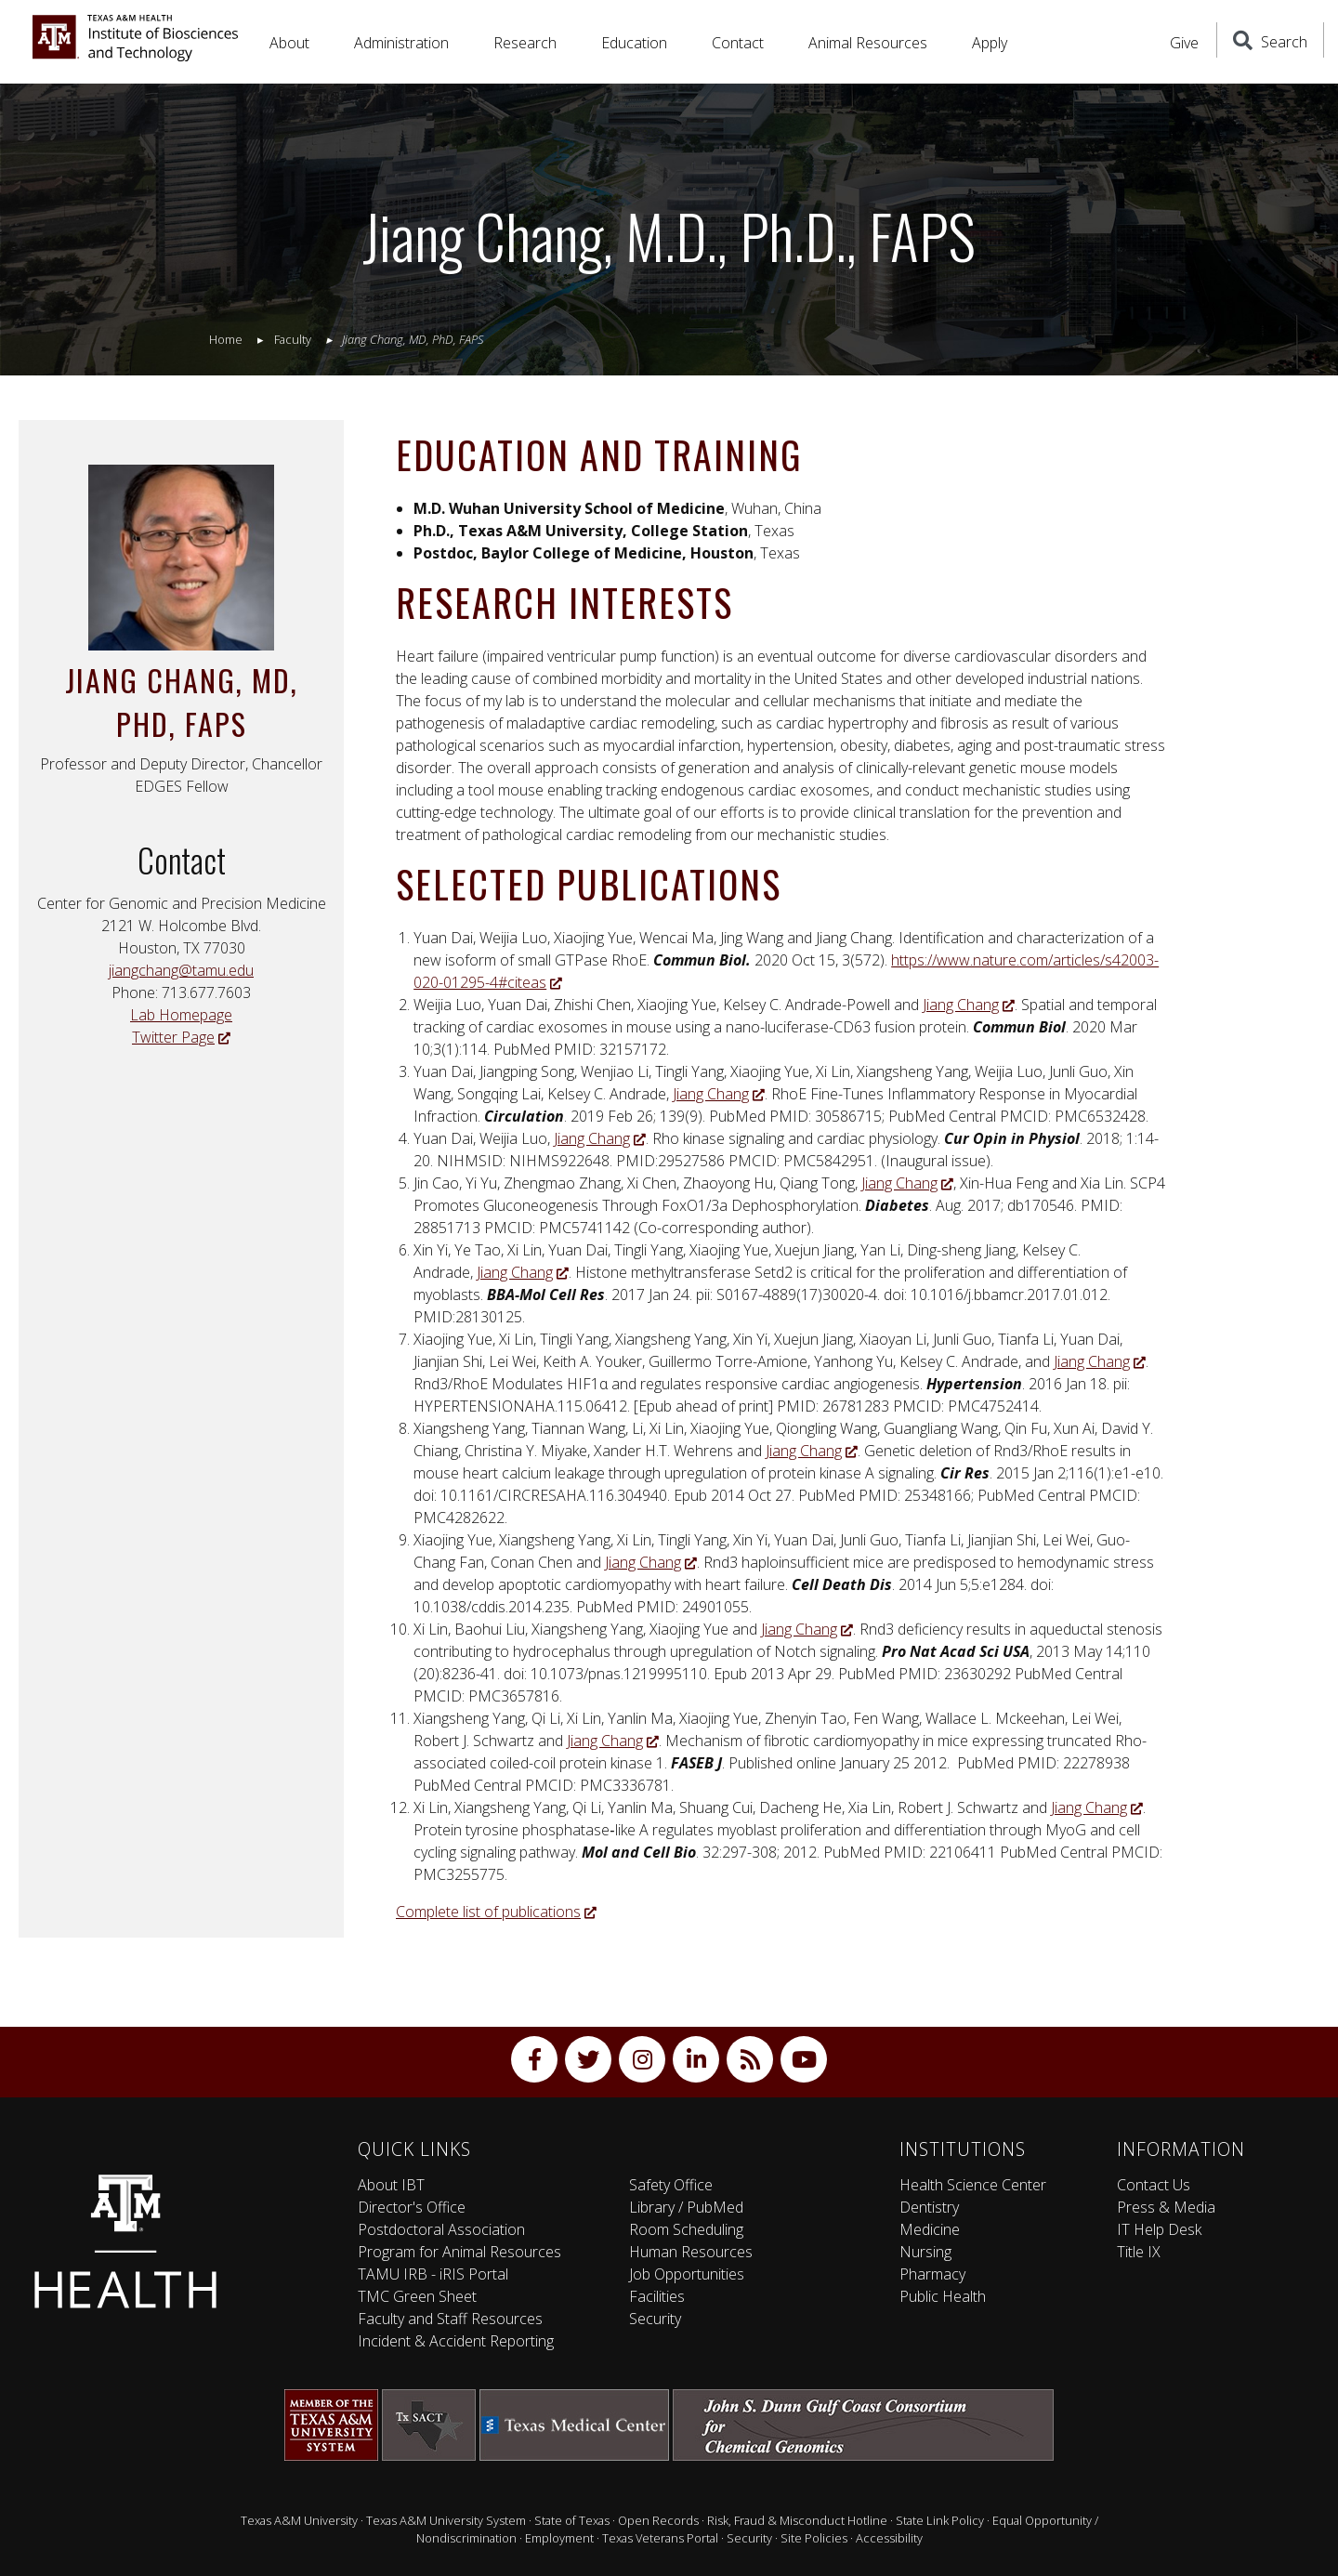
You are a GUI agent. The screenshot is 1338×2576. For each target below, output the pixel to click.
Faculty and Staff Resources (450, 2318)
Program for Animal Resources (459, 2251)
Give (1184, 43)
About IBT (391, 2185)
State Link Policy (940, 2520)
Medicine (929, 2229)
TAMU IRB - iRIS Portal (433, 2274)
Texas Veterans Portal (660, 2538)
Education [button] (634, 43)
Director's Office (412, 2207)
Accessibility (889, 2538)
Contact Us (1153, 2185)
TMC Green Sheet (417, 2296)
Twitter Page (181, 1037)
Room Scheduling (686, 2229)
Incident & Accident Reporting (456, 2341)
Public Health (942, 2296)
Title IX (1139, 2251)
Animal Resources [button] (867, 43)
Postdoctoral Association (441, 2229)
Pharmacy (932, 2274)
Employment (559, 2538)
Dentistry (929, 2207)
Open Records (658, 2520)
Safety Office (671, 2185)
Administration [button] (401, 43)
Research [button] (525, 43)
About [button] (289, 43)
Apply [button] (989, 43)
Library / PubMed (686, 2207)
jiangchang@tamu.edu (181, 970)
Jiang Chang (969, 1004)
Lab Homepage (181, 1015)
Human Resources (691, 2251)
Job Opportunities (686, 2274)
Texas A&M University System (446, 2520)
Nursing (925, 2251)
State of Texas (572, 2520)
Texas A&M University (299, 2520)
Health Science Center (972, 2185)
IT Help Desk (1159, 2229)
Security (655, 2318)
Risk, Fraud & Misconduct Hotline (797, 2520)
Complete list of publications (496, 1911)
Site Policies (813, 2538)
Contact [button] (738, 43)
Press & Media (1166, 2207)
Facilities (657, 2296)
